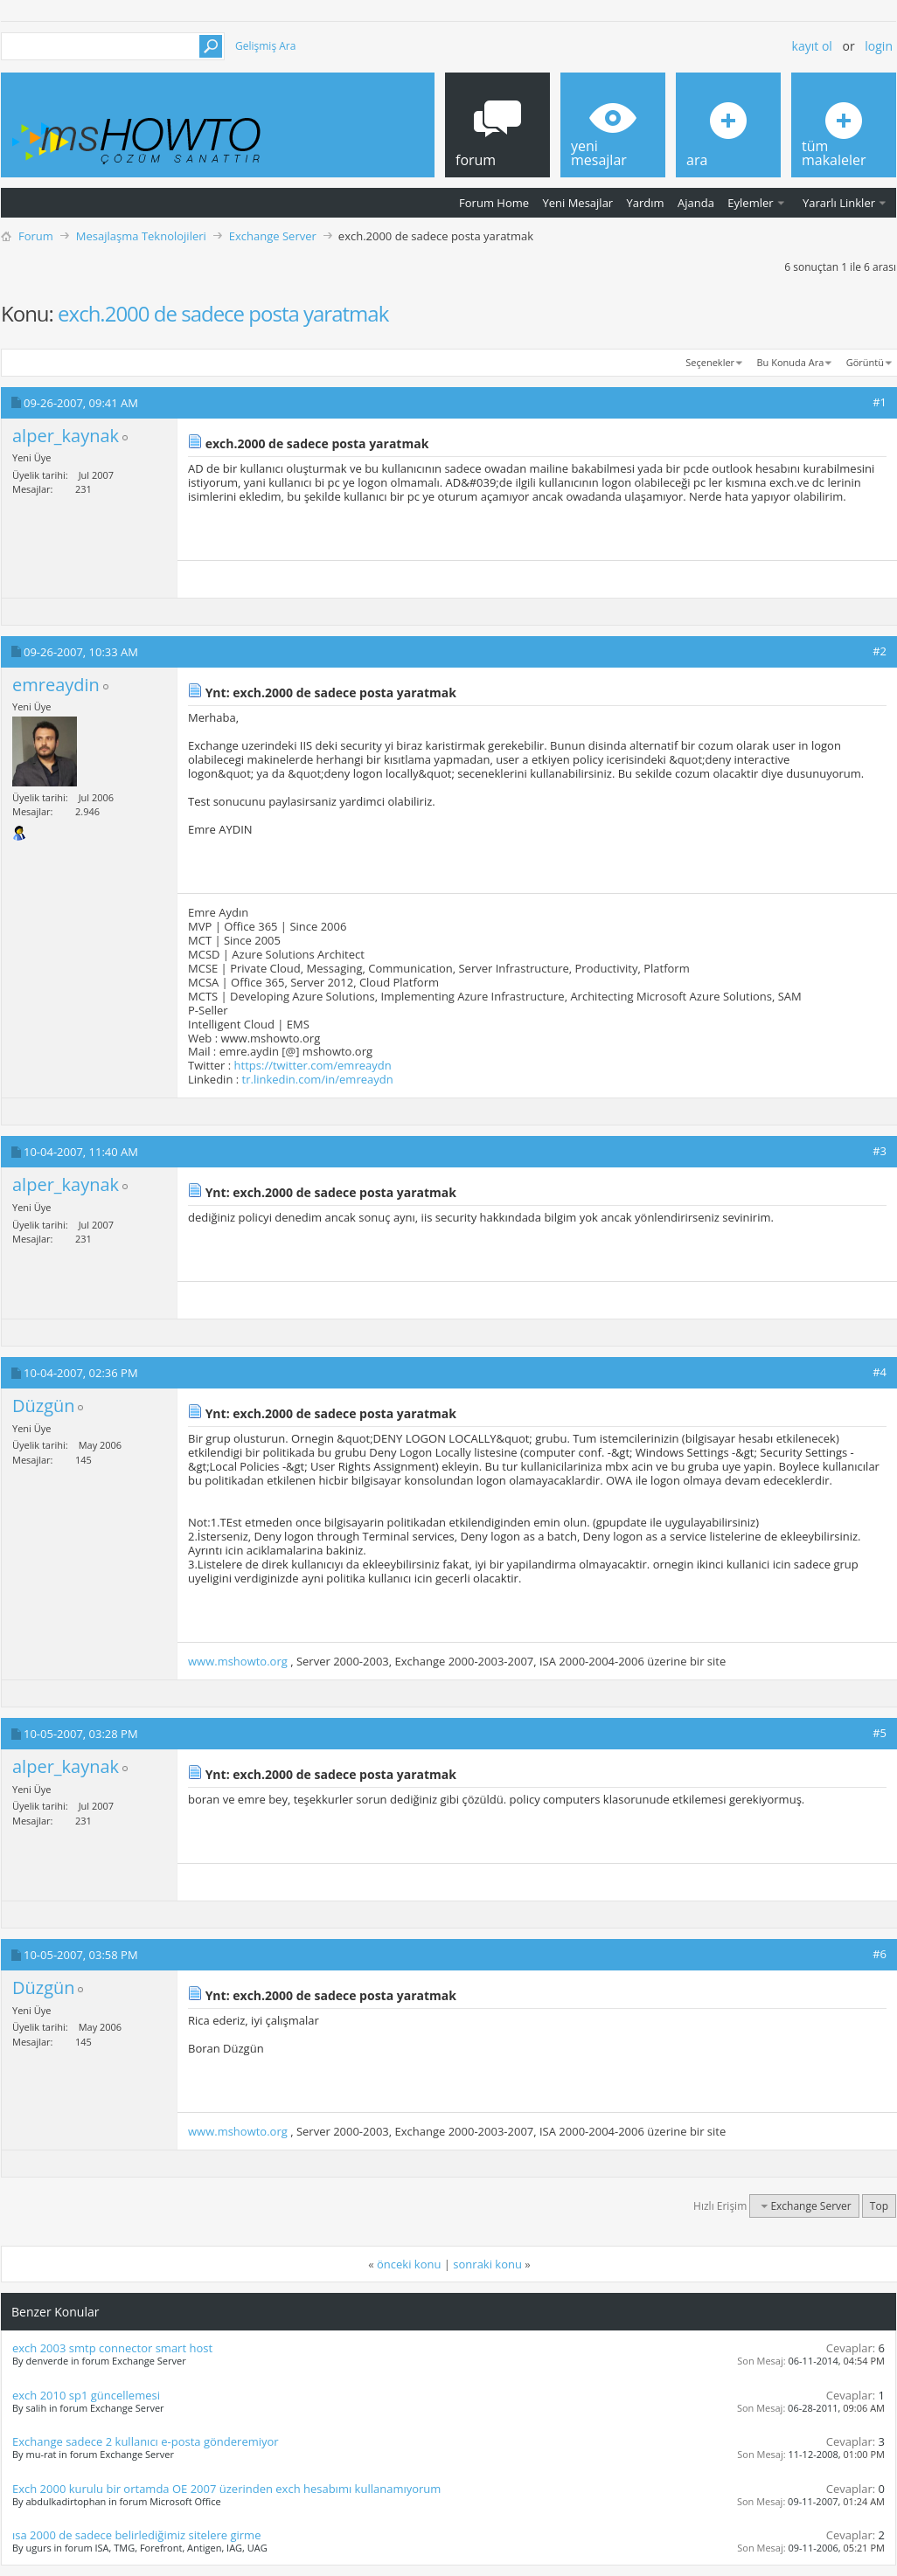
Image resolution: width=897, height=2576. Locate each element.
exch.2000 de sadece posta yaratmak (223, 313)
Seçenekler (709, 362)
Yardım (645, 203)
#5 (880, 1733)
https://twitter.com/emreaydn (313, 1065)
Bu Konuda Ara (790, 362)
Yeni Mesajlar (577, 203)
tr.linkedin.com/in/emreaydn (317, 1079)
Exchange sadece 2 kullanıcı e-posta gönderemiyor (145, 2441)
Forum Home (494, 203)
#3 (880, 1151)
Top (879, 2206)
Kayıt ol (812, 46)
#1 (880, 402)
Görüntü (865, 362)
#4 (880, 1372)
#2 (880, 651)
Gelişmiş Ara (265, 45)
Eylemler (750, 203)
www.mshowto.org (238, 1661)
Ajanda (696, 203)
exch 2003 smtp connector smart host (112, 2348)
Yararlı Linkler (839, 203)
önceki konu (409, 2264)
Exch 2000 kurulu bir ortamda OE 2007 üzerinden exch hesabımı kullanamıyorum (226, 2488)
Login (879, 46)
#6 (880, 1954)
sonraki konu (487, 2264)
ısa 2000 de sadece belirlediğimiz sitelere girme (136, 2535)
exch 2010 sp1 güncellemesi (86, 2395)
